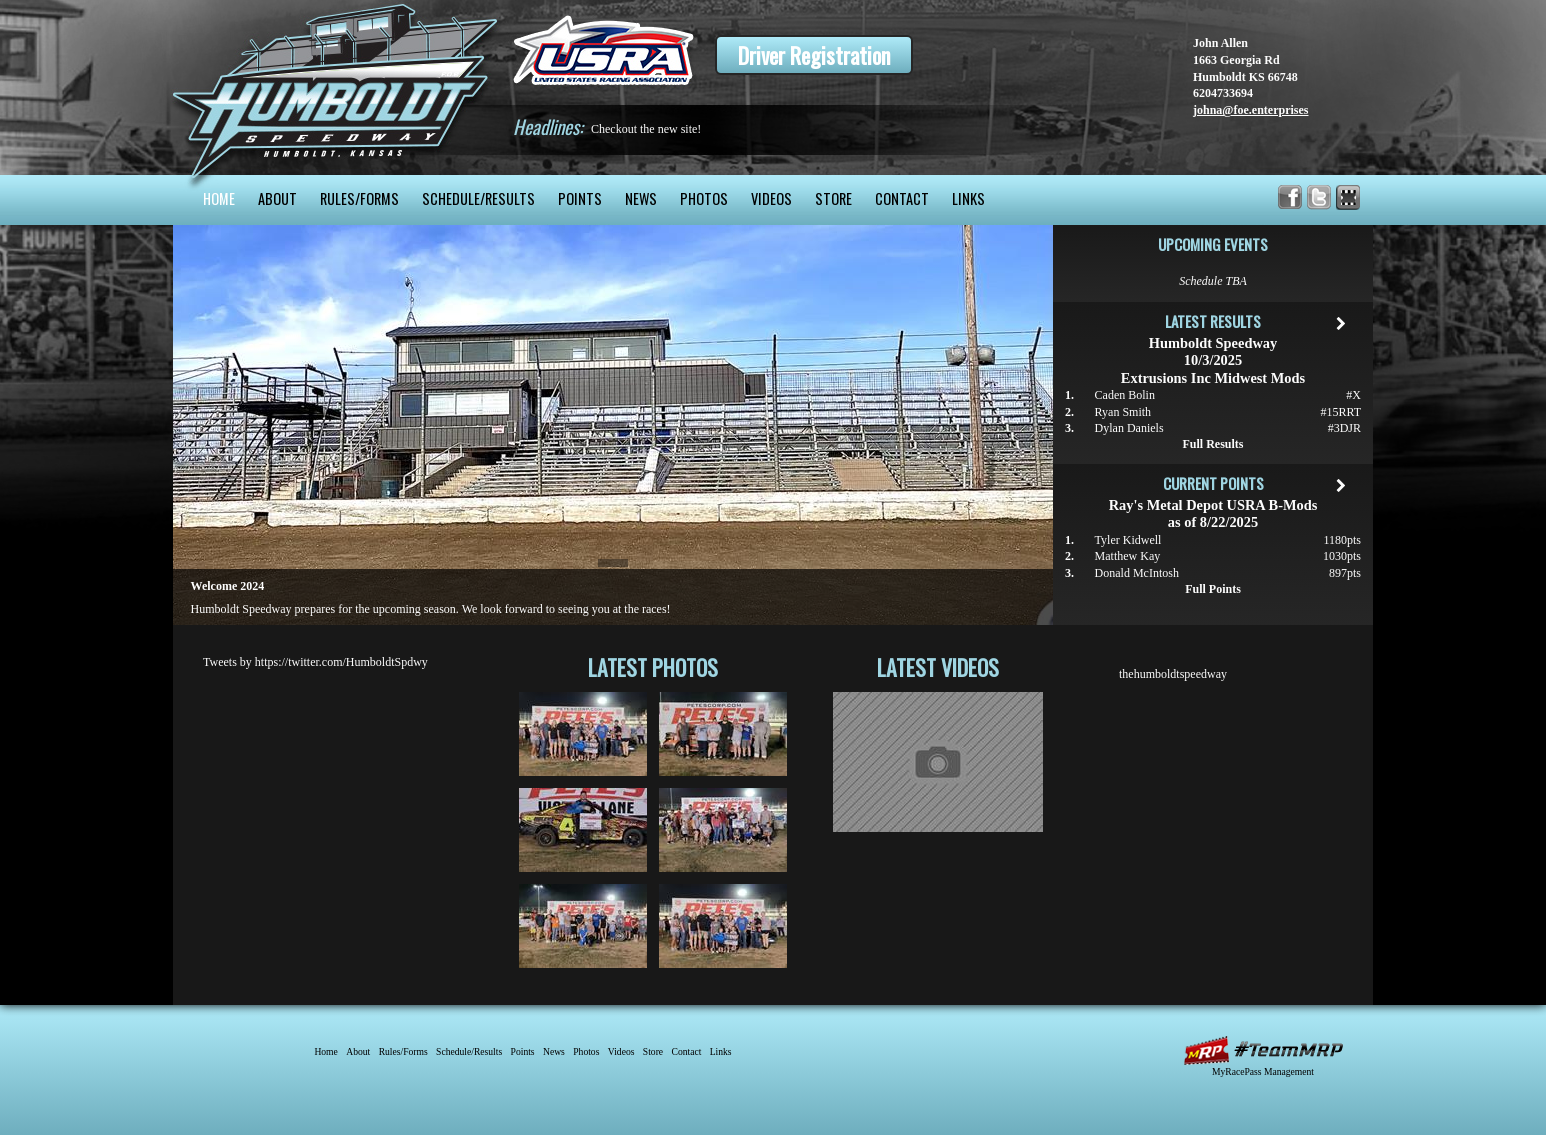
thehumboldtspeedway (1173, 674)
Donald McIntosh (1137, 573)
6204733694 (1223, 93)
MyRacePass (1263, 1050)
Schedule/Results (478, 198)
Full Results (1212, 444)
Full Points (1213, 589)
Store (833, 198)
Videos (771, 198)
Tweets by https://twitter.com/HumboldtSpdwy (315, 662)
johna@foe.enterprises (1250, 110)
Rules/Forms (359, 198)
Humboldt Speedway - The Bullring (335, 87)
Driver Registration (814, 55)
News (641, 198)
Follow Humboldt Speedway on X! (1319, 197)
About (277, 198)
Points (580, 198)
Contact (902, 198)
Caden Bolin (1125, 395)
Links (968, 198)
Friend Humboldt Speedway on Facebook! (1290, 197)
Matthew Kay (1128, 556)
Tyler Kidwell (1128, 540)
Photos (704, 198)
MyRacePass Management (1263, 1071)
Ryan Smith (1123, 412)
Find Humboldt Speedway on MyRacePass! (1348, 197)
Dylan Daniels (1129, 428)
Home (219, 198)
